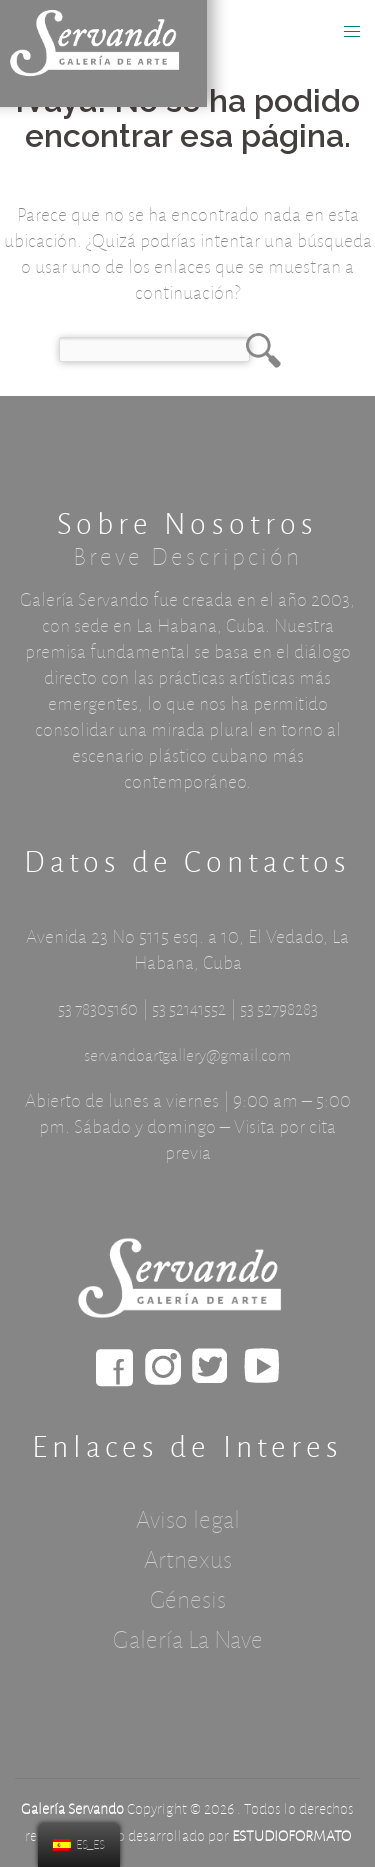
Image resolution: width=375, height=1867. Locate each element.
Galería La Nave (188, 1640)
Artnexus (188, 1560)
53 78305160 (98, 1010)
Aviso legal (188, 1520)
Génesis (188, 1600)
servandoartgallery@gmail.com (187, 1056)
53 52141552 (189, 1010)
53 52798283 (279, 1010)
